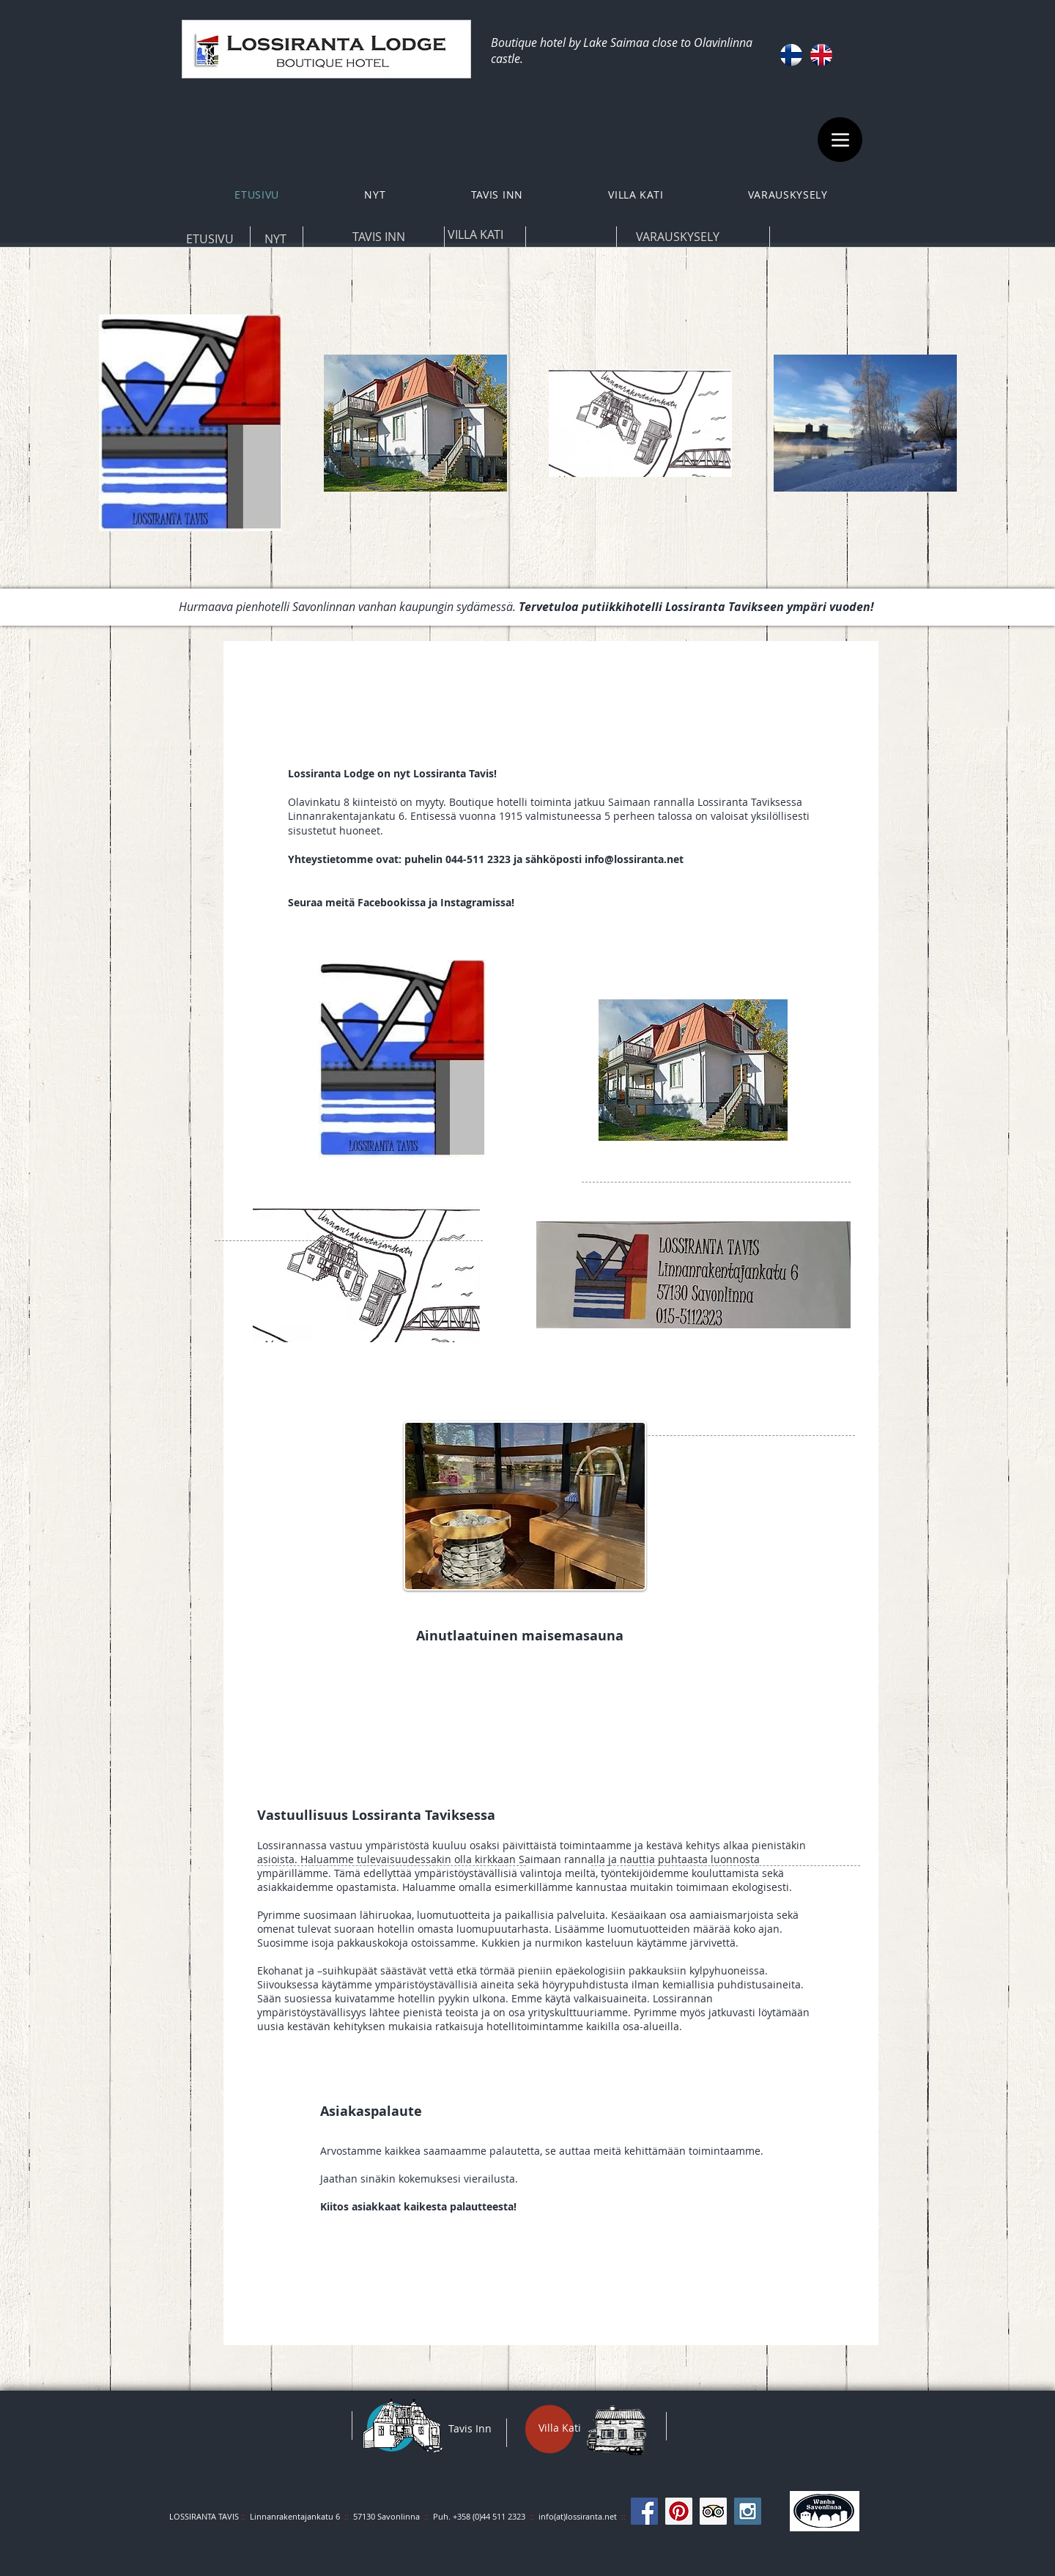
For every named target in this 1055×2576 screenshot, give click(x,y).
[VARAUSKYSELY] (677, 237)
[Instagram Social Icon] (747, 2511)
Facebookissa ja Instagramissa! (436, 902)
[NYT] (275, 239)
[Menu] (840, 139)
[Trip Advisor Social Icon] (713, 2511)
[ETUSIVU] (209, 239)
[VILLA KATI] (475, 234)
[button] (497, 194)
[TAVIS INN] (378, 237)
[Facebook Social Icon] (644, 2511)
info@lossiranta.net (634, 859)
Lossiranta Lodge (331, 773)
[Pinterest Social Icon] (678, 2511)
